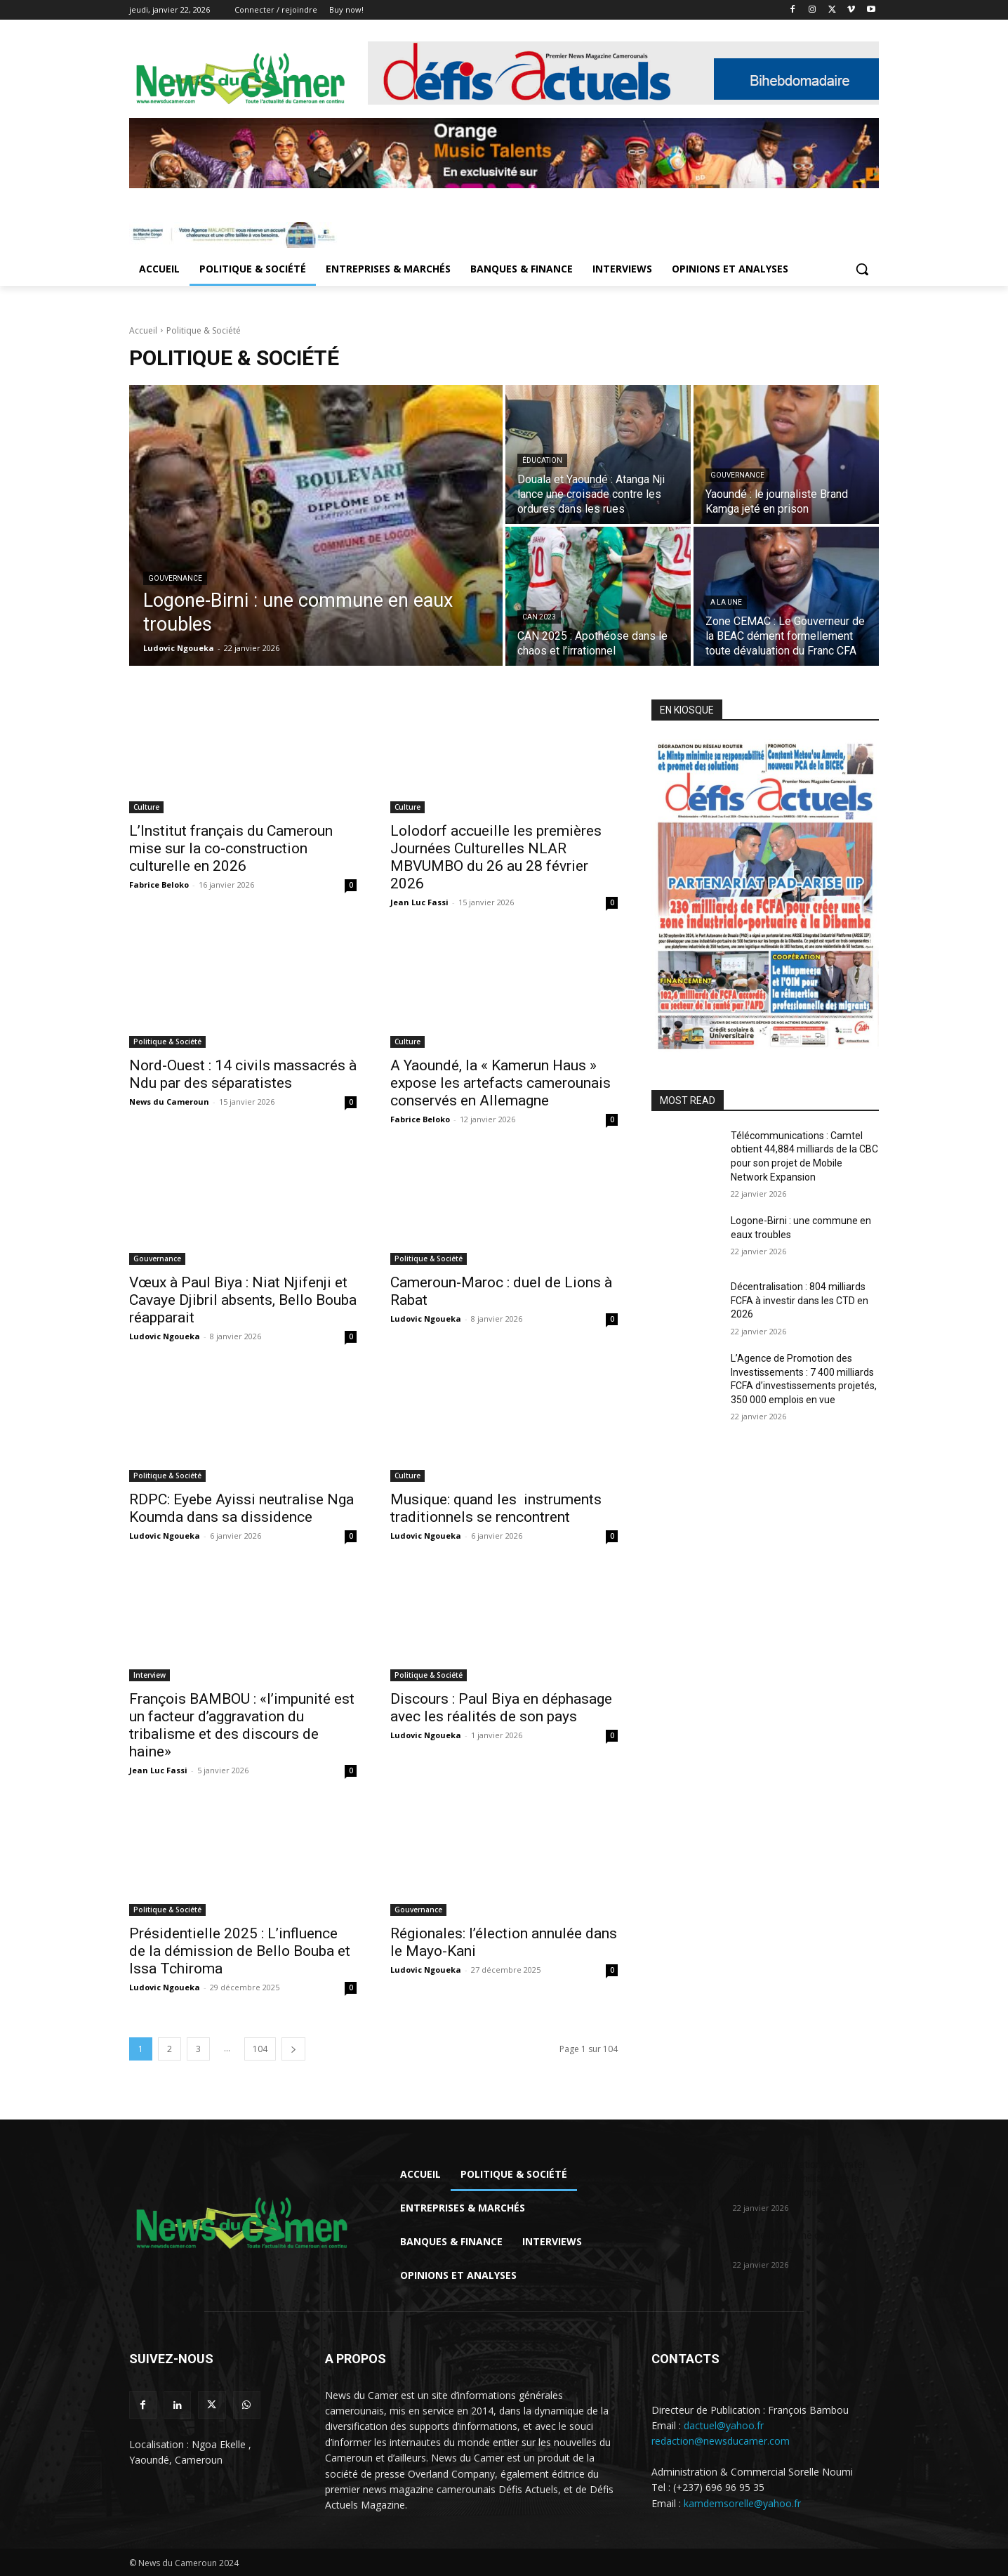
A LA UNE (726, 602)
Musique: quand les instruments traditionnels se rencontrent (496, 1508)
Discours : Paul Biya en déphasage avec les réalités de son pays (501, 1707)
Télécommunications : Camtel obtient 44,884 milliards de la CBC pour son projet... (799, 2178)
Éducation (542, 460)
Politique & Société (167, 1041)
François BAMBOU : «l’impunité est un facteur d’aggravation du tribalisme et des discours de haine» (241, 1725)
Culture (146, 807)
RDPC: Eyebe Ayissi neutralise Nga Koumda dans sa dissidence (241, 1508)
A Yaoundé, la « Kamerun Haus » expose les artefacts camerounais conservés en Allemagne (500, 1083)
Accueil (143, 330)
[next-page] (293, 2049)
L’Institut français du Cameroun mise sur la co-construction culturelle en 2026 (231, 848)
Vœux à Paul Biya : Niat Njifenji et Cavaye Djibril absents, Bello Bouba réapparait (243, 1300)
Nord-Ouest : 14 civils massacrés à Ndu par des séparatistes (243, 1074)
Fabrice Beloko (159, 884)
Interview (149, 1675)
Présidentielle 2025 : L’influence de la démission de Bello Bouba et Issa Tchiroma (239, 1951)
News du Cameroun (169, 1101)
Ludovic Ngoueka (164, 1336)
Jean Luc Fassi (419, 902)
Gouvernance (175, 578)
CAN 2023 (539, 617)
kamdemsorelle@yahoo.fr (742, 2503)
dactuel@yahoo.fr (724, 2425)
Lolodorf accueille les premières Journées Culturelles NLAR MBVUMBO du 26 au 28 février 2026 (496, 857)
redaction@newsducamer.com (720, 2440)
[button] (862, 269)
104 (260, 2049)
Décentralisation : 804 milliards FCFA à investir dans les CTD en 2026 (799, 1300)
